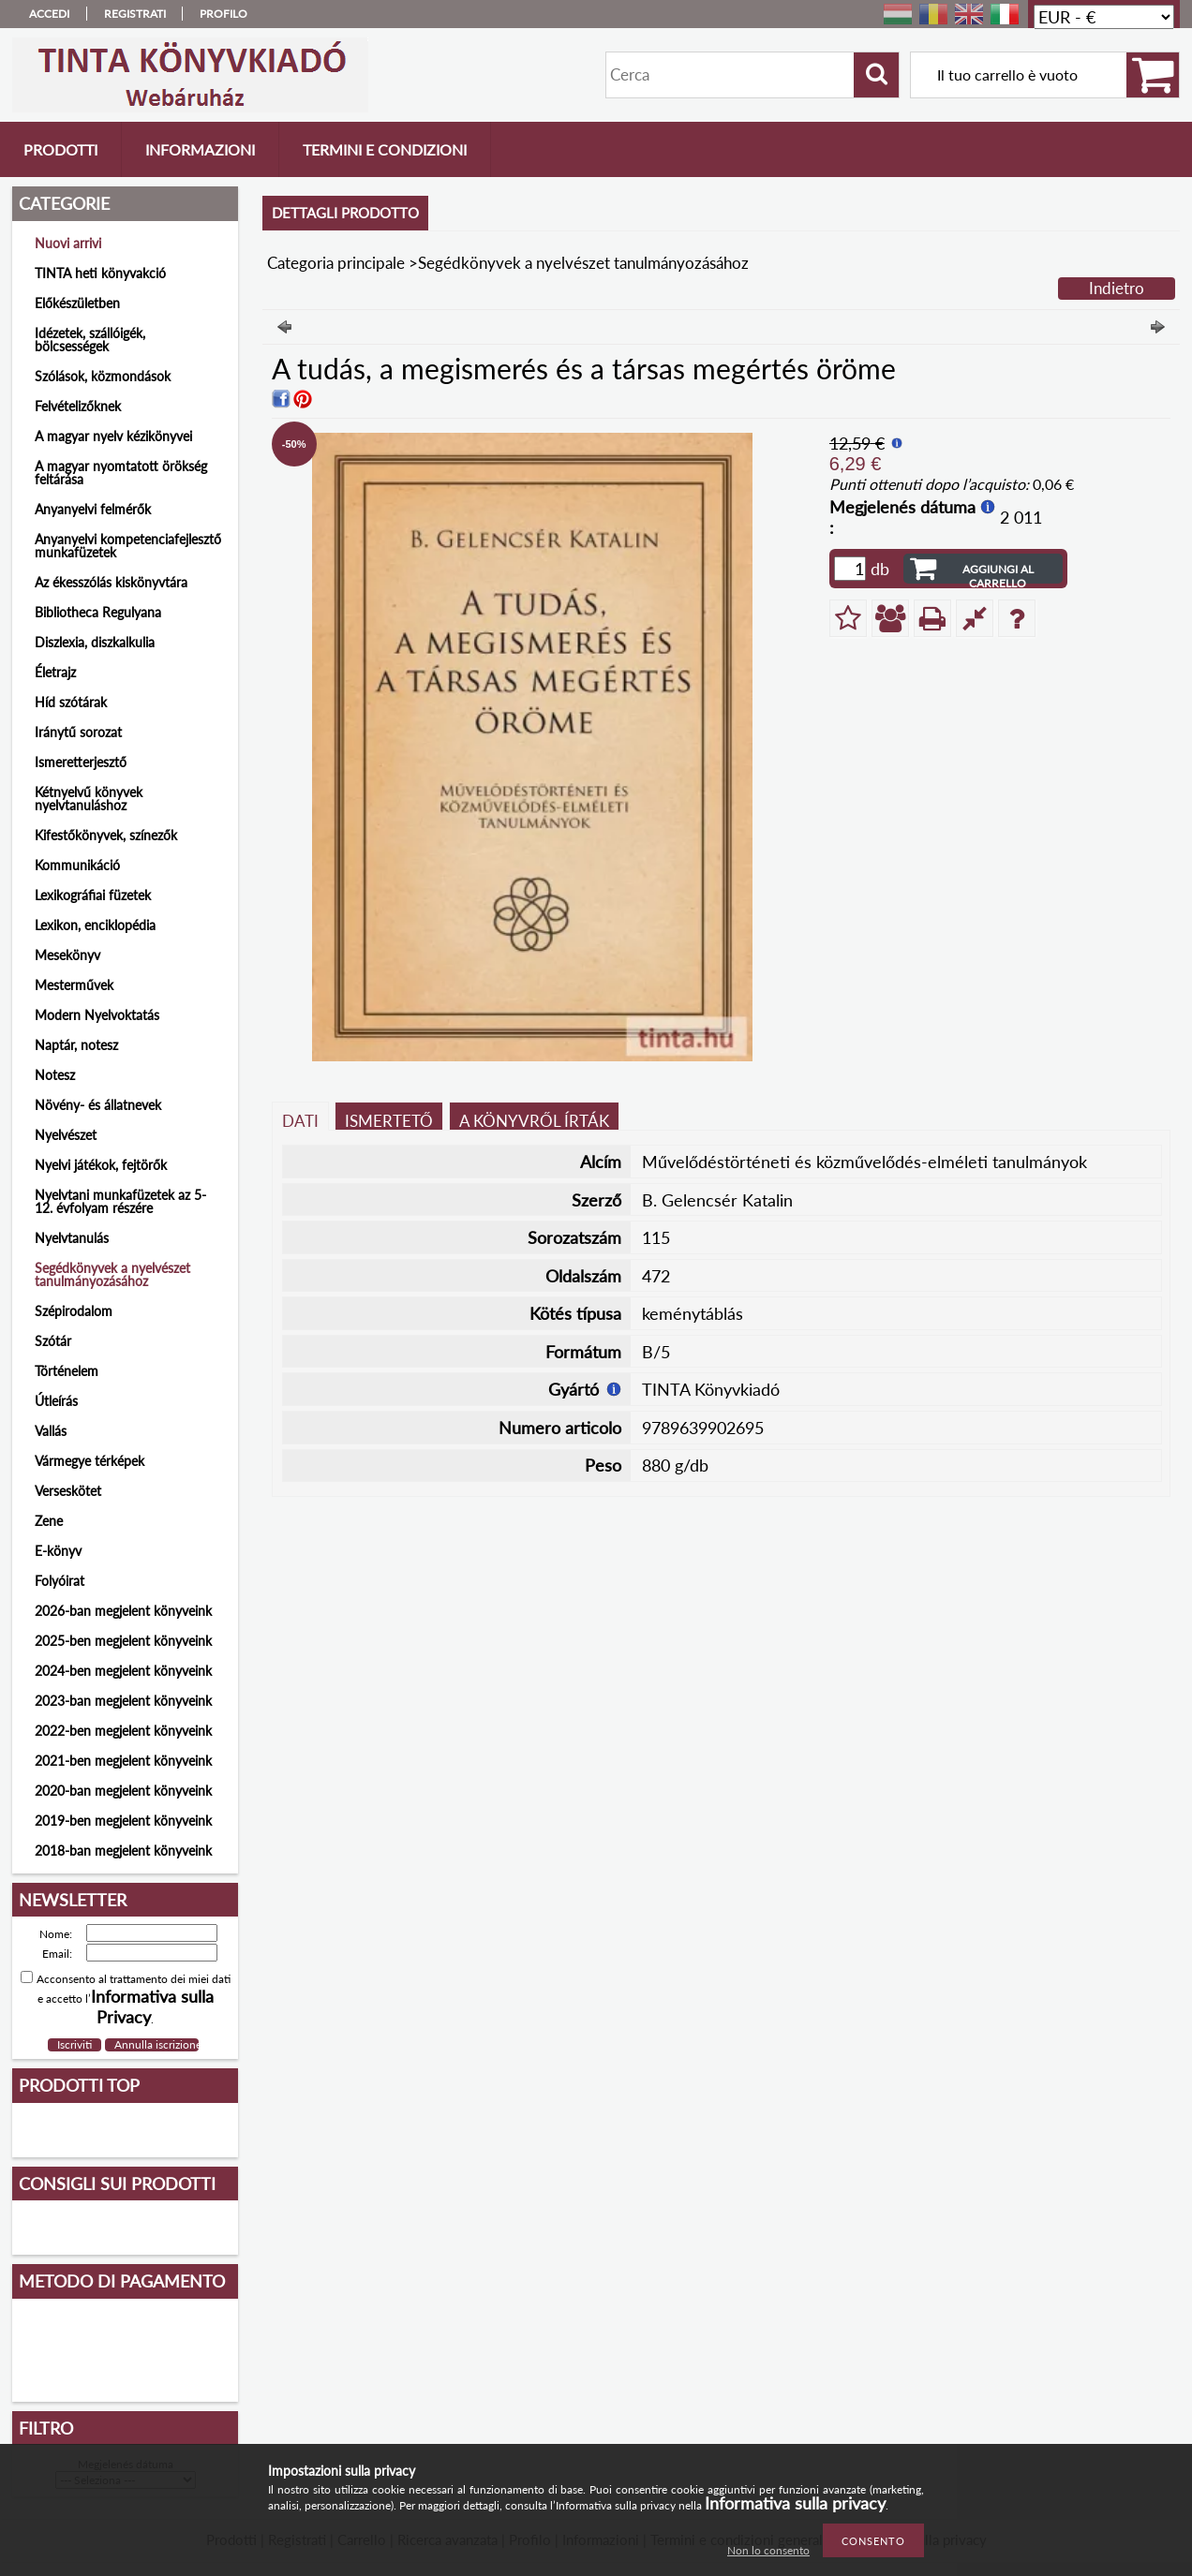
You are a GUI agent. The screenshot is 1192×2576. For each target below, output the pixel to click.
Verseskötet (68, 1491)
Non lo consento (768, 2550)
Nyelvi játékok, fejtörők (101, 1165)
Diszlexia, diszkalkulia (95, 642)
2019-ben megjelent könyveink (123, 1820)
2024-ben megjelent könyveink (123, 1671)
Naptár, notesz (76, 1045)
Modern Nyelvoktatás (97, 1015)
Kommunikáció (77, 865)
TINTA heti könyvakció (100, 273)
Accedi (49, 14)
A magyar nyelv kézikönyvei (113, 436)
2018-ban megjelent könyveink (123, 1850)
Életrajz (55, 672)
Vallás (51, 1431)
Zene (49, 1521)
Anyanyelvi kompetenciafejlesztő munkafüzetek (128, 545)
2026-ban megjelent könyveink (123, 1611)
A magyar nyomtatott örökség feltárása (121, 472)
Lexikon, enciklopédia (95, 925)
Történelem (66, 1371)
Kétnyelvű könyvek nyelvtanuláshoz (88, 798)
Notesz (55, 1075)
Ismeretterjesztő (81, 762)
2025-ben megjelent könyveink (123, 1641)
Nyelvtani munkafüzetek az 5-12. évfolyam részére (120, 1201)
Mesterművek (74, 985)
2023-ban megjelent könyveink (123, 1701)
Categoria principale (336, 263)
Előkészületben (77, 303)
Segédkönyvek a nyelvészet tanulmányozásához (112, 1274)
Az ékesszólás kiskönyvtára (111, 582)
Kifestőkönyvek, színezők (106, 835)
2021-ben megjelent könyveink (123, 1761)
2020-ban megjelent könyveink (123, 1791)
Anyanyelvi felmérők (93, 509)
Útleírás (56, 1401)
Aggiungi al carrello (998, 573)
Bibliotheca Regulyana (98, 612)
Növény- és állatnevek (98, 1105)
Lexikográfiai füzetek (93, 895)
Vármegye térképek (89, 1461)
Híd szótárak (71, 702)
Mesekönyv (67, 955)
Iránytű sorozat (78, 732)
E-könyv (58, 1551)
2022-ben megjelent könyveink (123, 1731)
